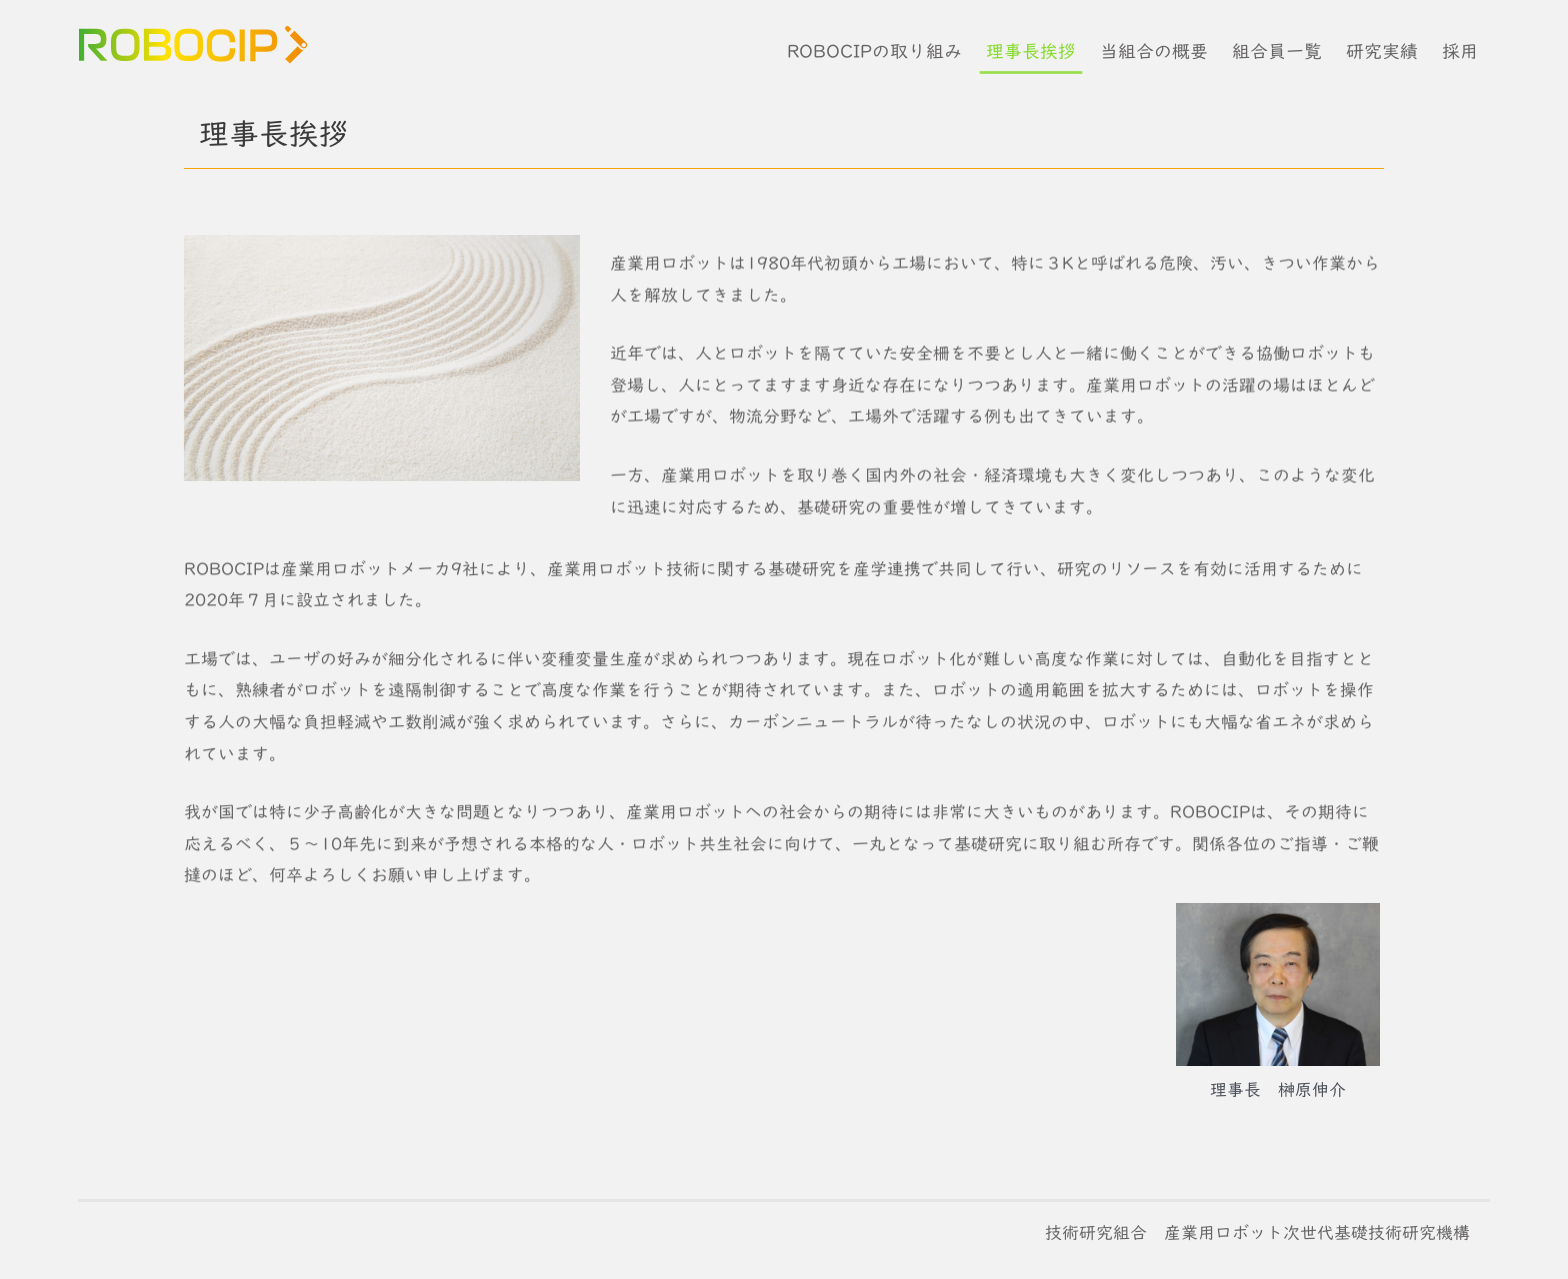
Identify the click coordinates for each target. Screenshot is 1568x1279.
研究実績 (1382, 51)
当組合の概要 (1154, 51)
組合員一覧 (1277, 51)
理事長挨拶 (1031, 51)
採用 (1460, 51)
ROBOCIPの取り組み (874, 51)
